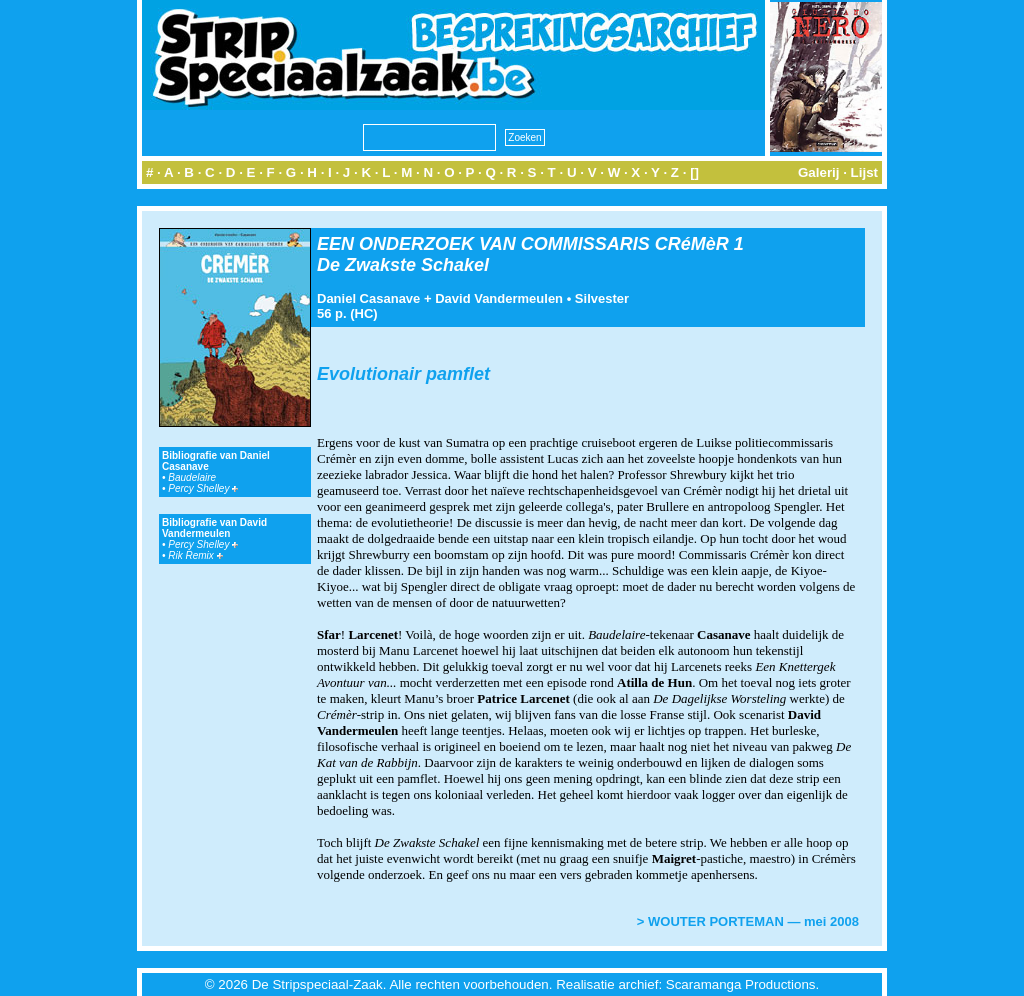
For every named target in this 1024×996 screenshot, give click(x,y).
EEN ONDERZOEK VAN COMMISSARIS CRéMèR (523, 244)
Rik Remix (195, 555)
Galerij (819, 172)
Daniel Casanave (368, 298)
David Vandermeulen (499, 298)
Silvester (602, 298)
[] (694, 172)
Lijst (864, 172)
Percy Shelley (203, 488)
